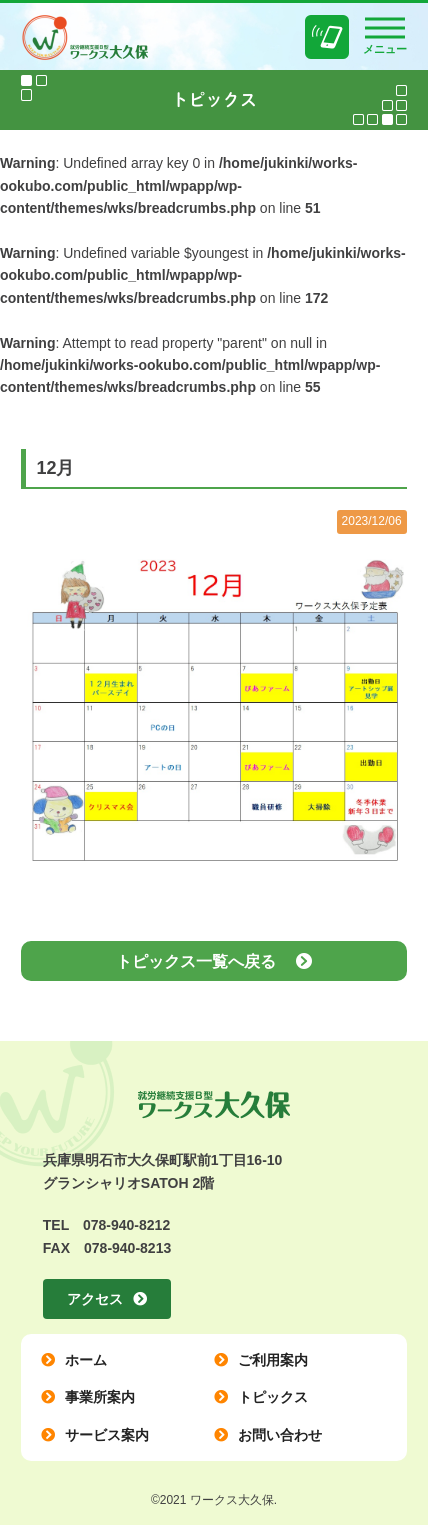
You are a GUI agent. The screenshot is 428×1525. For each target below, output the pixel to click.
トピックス (273, 1397)
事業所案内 (100, 1397)
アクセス (95, 1299)
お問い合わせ (280, 1435)
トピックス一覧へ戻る (196, 961)
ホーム (86, 1360)
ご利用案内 (273, 1360)
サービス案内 (107, 1435)
